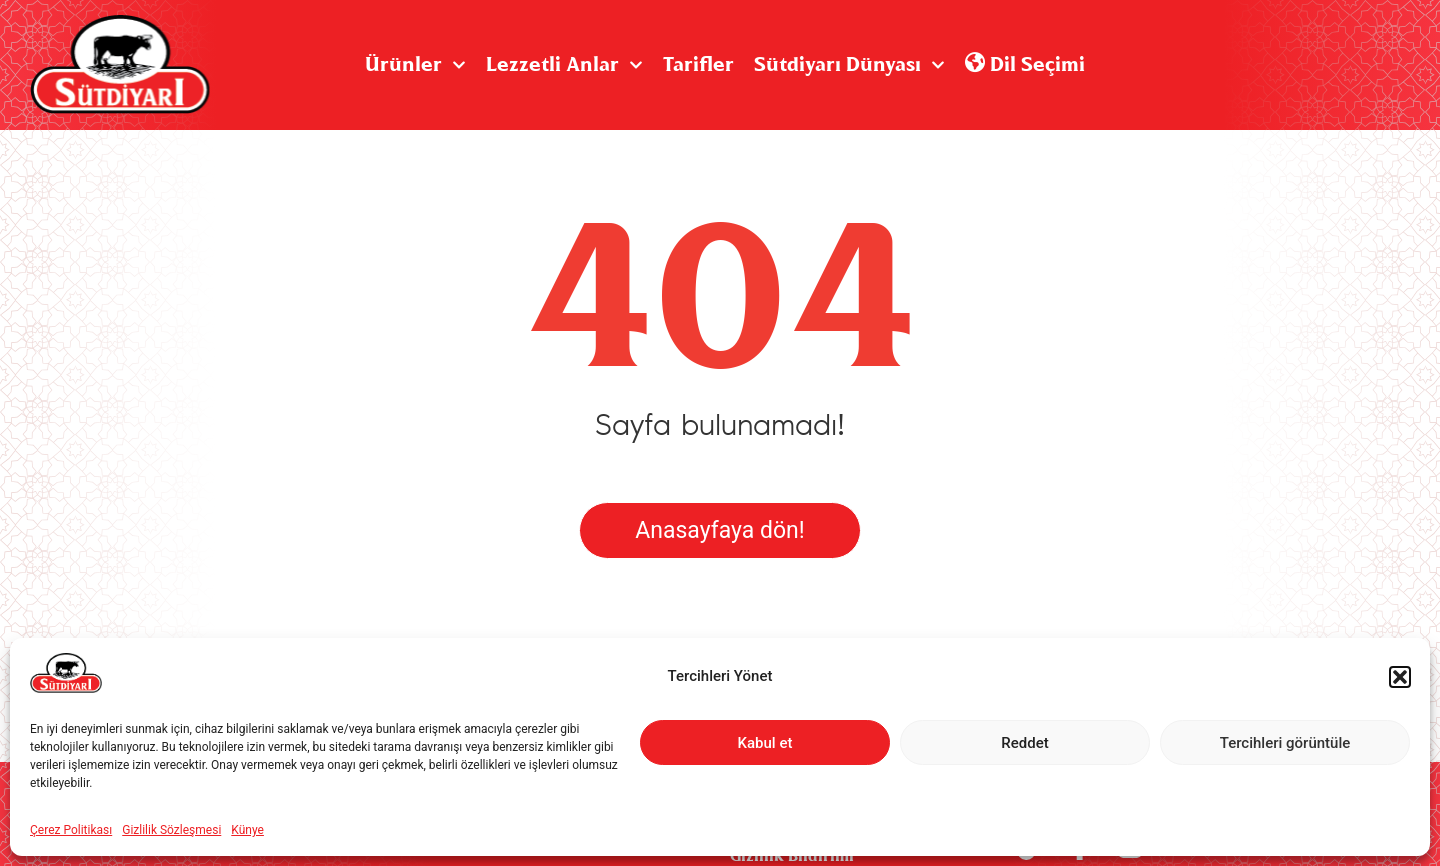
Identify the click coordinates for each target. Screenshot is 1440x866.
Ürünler (415, 65)
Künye (247, 830)
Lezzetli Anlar (564, 65)
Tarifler (698, 65)
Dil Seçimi (1025, 65)
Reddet (1024, 743)
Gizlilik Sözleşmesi (171, 830)
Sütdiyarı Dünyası (849, 65)
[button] (1400, 677)
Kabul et (765, 743)
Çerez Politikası (71, 830)
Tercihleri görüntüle (1285, 743)
